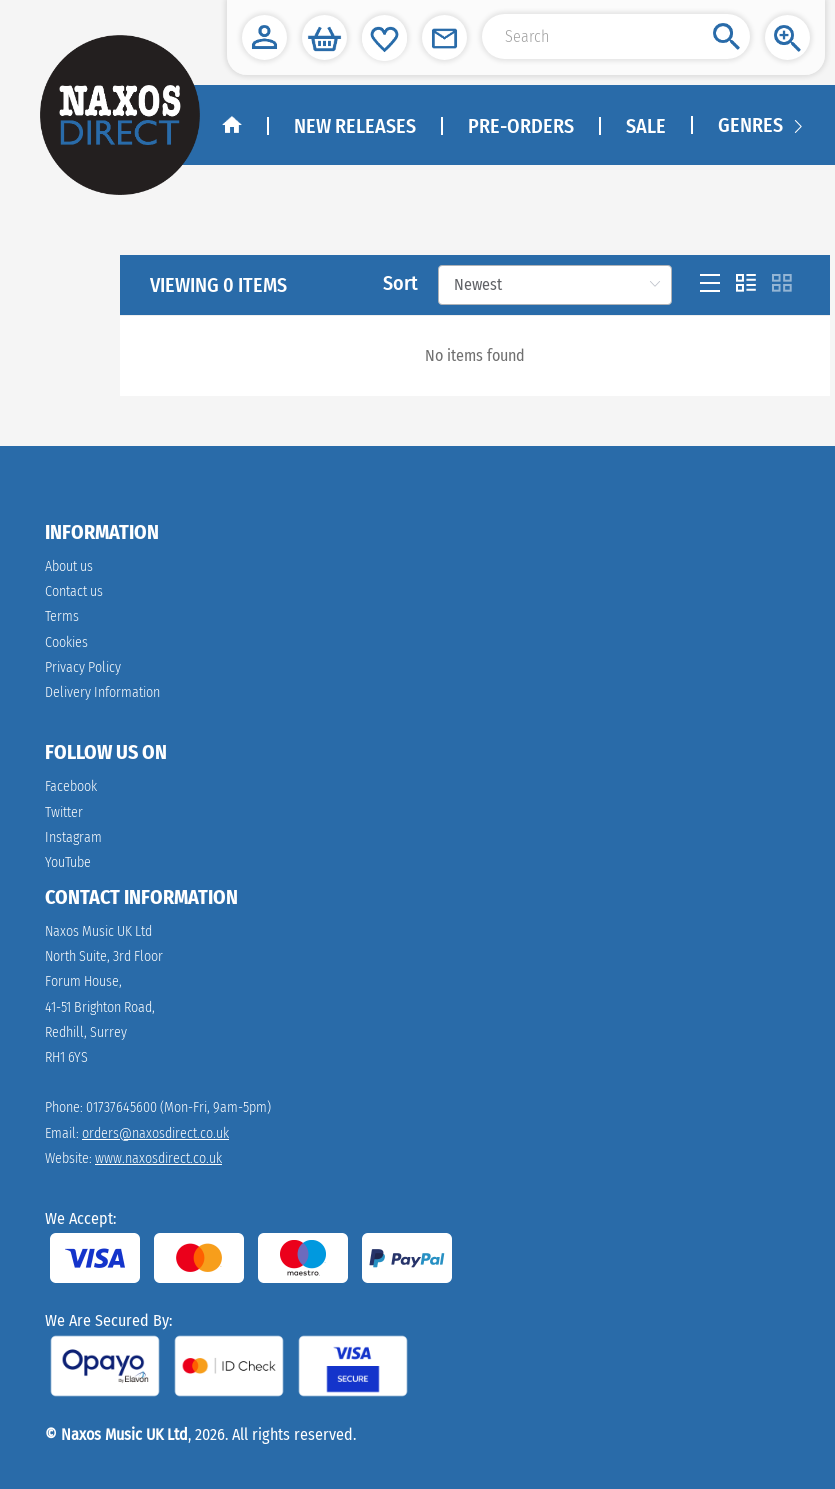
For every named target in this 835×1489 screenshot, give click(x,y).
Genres (750, 125)
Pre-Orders (521, 126)
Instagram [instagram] (73, 837)
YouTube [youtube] (68, 862)
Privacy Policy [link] (83, 667)
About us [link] (69, 566)
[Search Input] (616, 36)
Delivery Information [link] (102, 692)
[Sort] (555, 285)
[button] (264, 37)
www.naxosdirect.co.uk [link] (158, 1158)
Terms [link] (62, 616)
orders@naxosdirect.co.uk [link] (155, 1133)
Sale (646, 126)
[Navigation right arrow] (798, 125)
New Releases (355, 126)
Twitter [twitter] (64, 812)
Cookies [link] (66, 642)
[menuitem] (749, 126)
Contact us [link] (74, 591)
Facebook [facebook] (71, 786)
